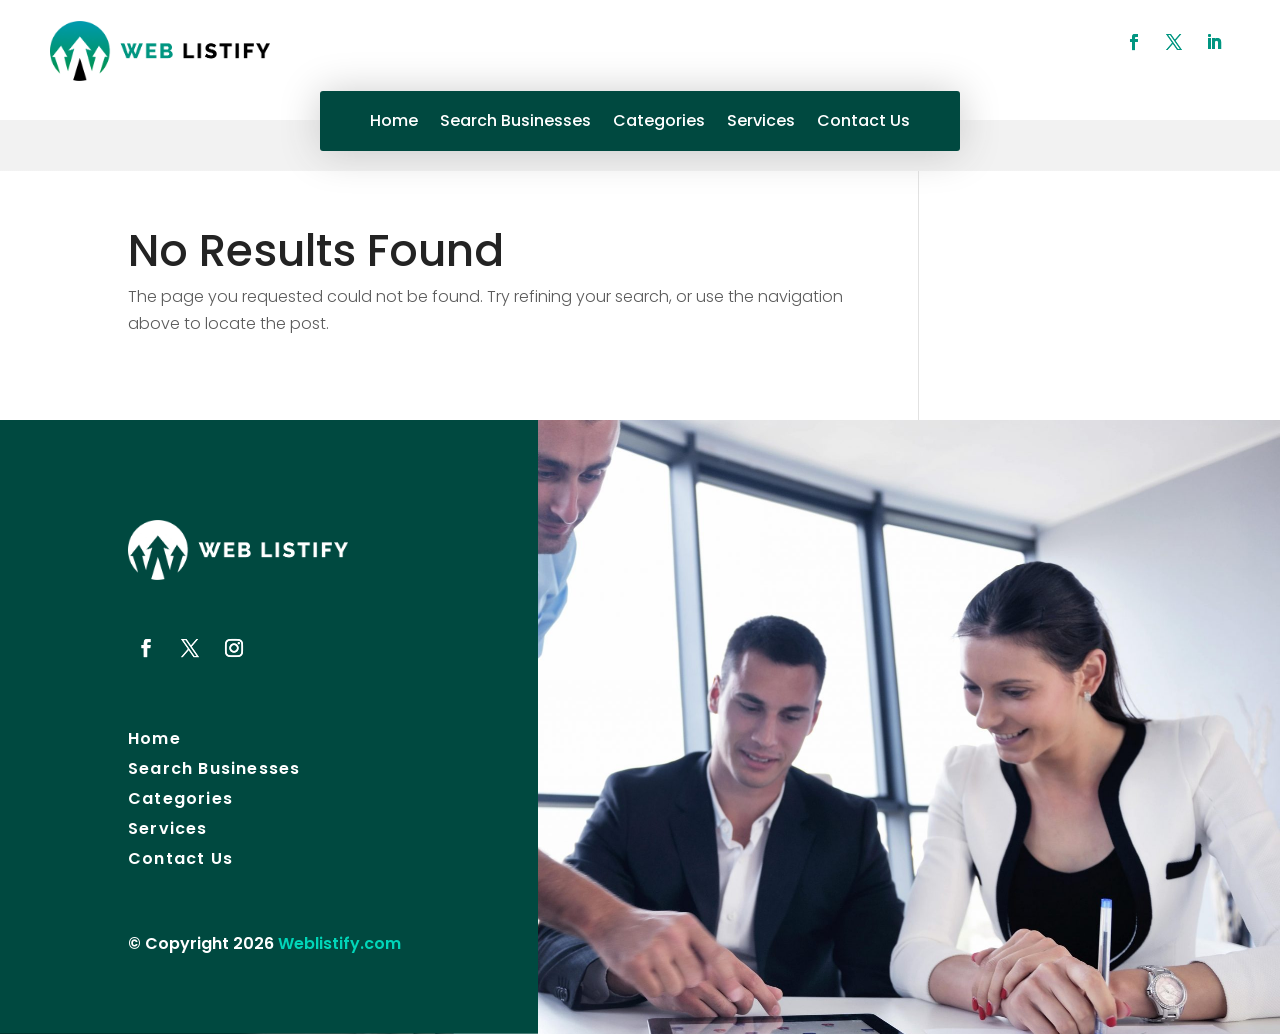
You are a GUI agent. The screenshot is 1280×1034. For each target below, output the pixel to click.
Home (394, 123)
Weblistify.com (339, 943)
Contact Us (863, 123)
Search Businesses (515, 123)
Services (761, 123)
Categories (659, 123)
